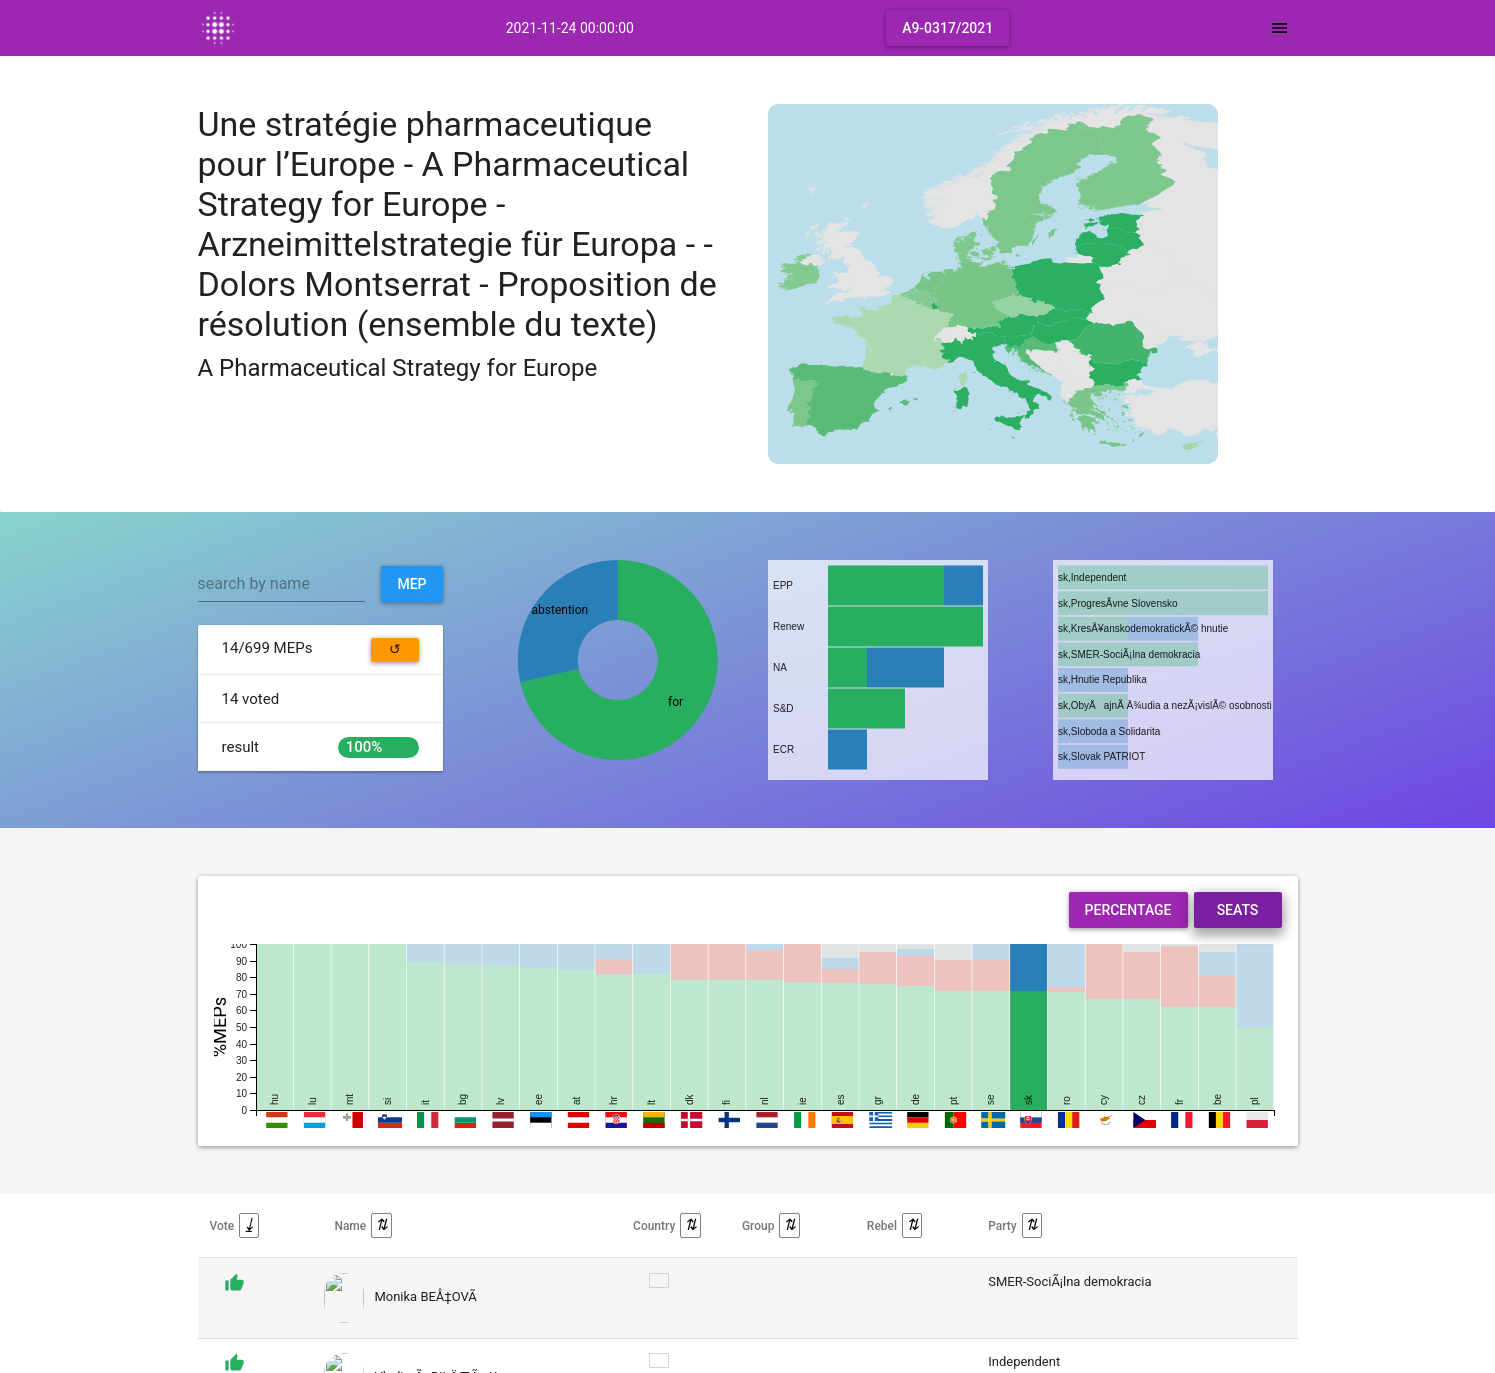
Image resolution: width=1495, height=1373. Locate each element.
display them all (587, 1281)
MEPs (267, 648)
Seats (1238, 910)
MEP (411, 584)
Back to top (1262, 1347)
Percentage (1128, 910)
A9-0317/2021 (947, 28)
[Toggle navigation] (1279, 28)
